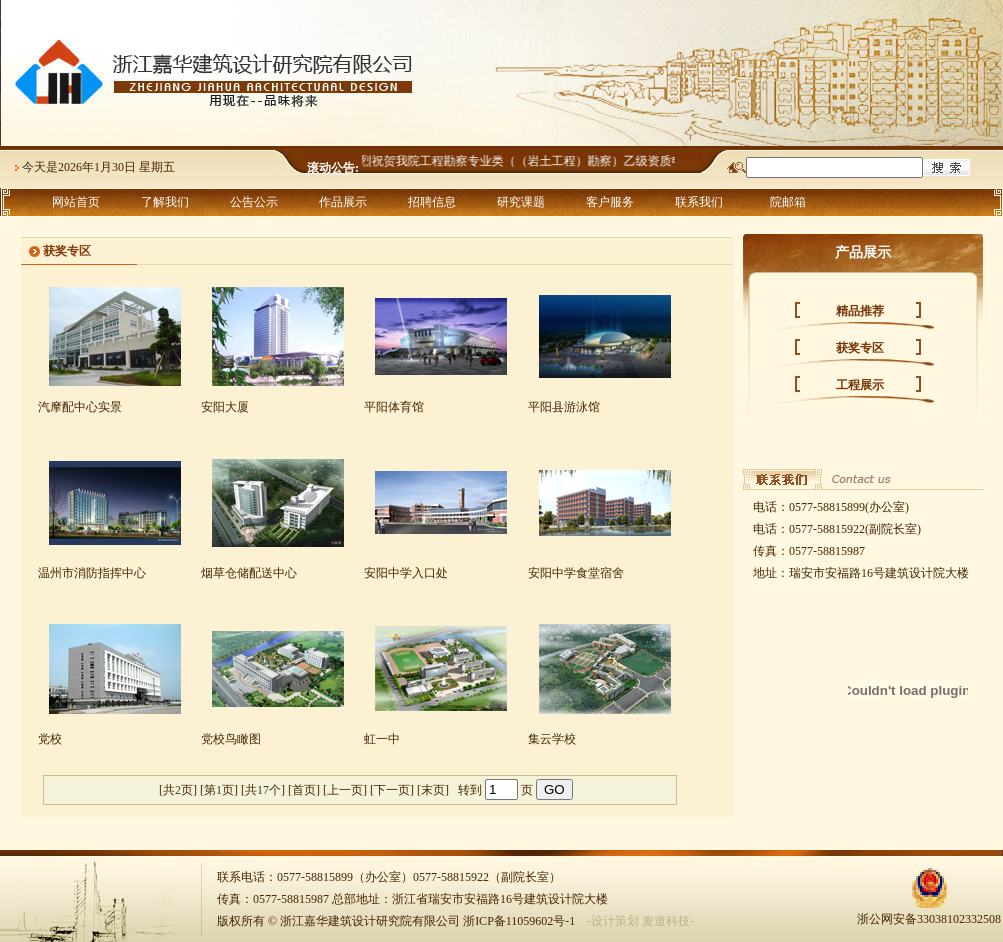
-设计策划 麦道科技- (640, 921)
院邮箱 (788, 202)
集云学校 (552, 739)
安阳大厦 (225, 407)
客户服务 (610, 202)
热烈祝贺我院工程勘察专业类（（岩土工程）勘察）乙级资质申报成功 (537, 161)
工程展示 (860, 385)
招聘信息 (432, 202)
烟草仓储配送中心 (249, 573)
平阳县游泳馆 (564, 407)
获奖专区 (860, 348)
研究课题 (521, 202)
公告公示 (254, 202)
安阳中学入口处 (406, 573)
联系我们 (699, 202)
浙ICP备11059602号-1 (519, 921)
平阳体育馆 (394, 407)
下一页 (392, 790)
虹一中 (382, 739)
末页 (433, 790)
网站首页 (76, 202)
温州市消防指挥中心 (92, 573)
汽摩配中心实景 (80, 407)
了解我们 (165, 202)
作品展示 (343, 202)
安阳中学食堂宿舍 (576, 573)
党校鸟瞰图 (231, 739)
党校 (50, 739)
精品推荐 (860, 311)
